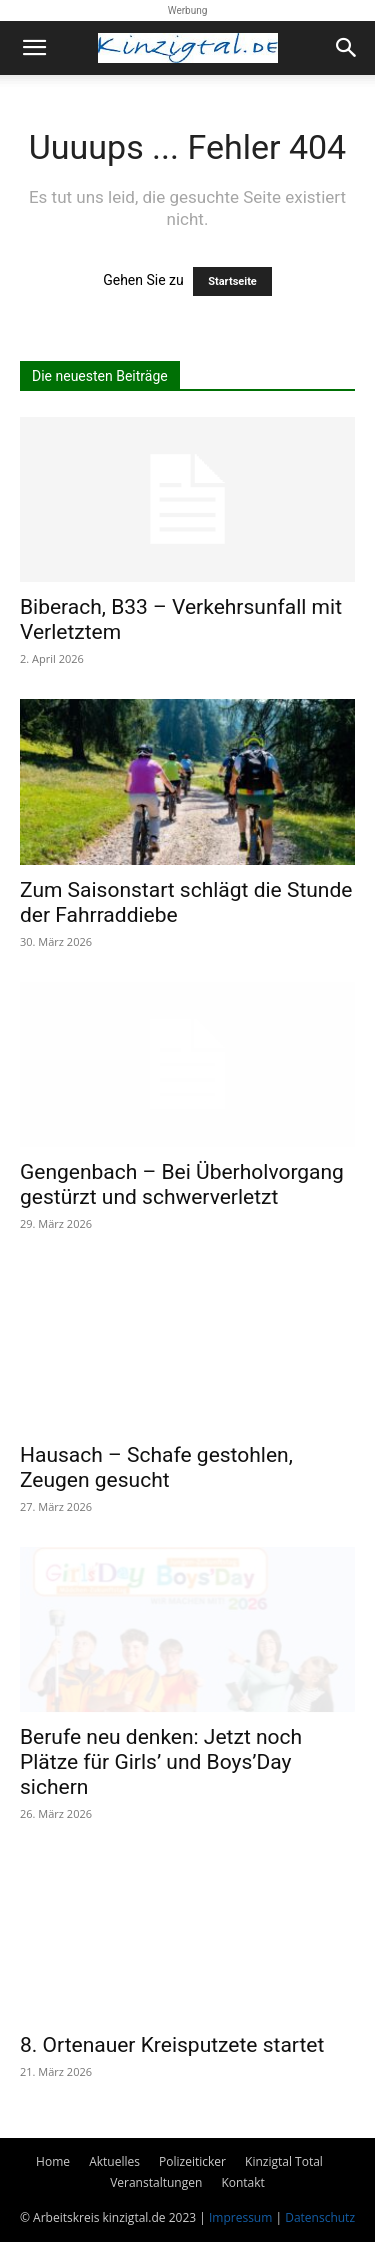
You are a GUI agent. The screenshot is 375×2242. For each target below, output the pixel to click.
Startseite (232, 281)
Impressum (240, 2217)
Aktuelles (114, 2161)
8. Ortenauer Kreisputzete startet (172, 2045)
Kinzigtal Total (284, 2161)
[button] (34, 48)
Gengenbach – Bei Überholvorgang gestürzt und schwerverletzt (182, 1184)
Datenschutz (320, 2217)
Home (53, 2161)
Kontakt (242, 2182)
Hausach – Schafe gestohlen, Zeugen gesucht (156, 1467)
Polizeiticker (192, 2161)
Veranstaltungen (156, 2182)
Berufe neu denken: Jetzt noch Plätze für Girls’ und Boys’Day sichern (161, 1762)
